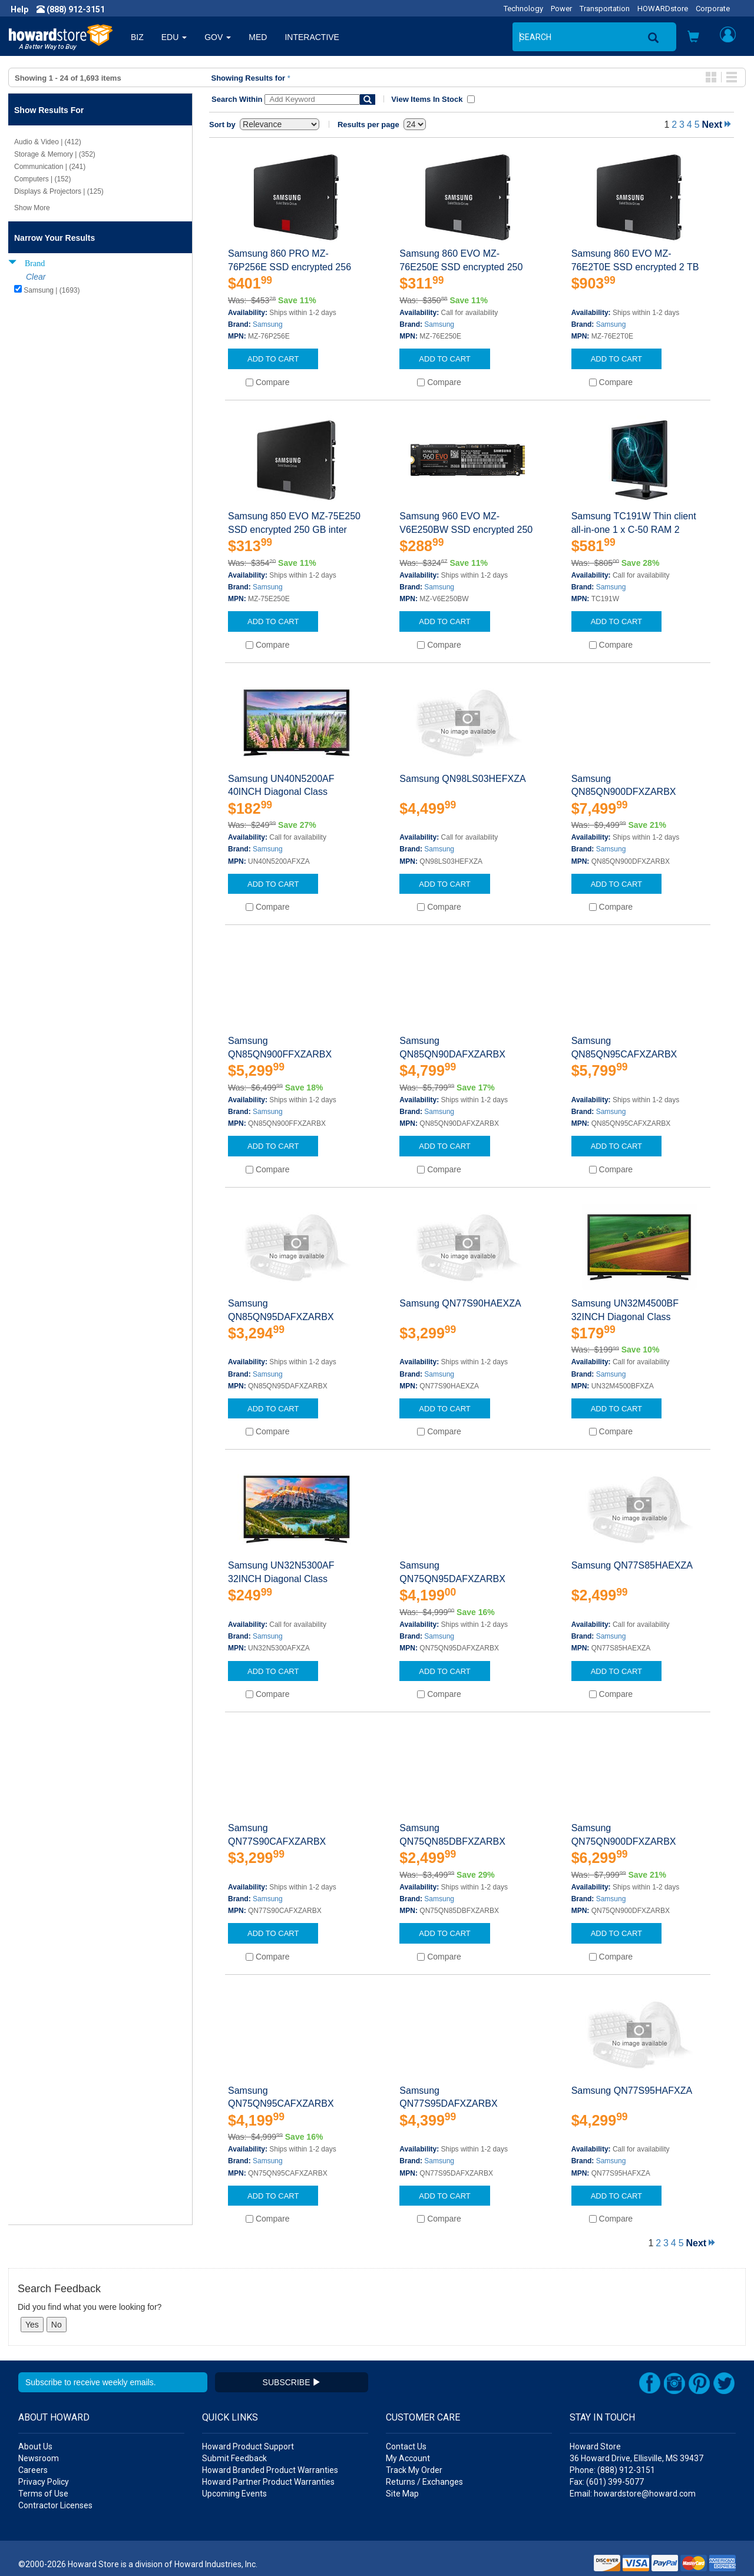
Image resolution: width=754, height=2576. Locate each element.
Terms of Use (43, 2493)
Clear (35, 276)
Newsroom (38, 2458)
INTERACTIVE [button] (312, 37)
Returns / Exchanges (424, 2482)
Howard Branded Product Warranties (270, 2470)
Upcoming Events (234, 2493)
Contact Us (406, 2446)
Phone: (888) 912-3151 (612, 2470)
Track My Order (414, 2470)
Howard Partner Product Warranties (268, 2482)
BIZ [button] (137, 37)
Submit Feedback (234, 2458)
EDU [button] (174, 37)
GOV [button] (217, 37)
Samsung (268, 324)
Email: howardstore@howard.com (633, 2493)
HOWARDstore (662, 8)
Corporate (713, 8)
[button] (693, 38)
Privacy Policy (43, 2482)
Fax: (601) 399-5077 (607, 2482)
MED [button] (258, 37)
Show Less (31, 307)
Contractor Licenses (55, 2505)
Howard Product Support (248, 2446)
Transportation (605, 8)
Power (561, 8)
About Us (35, 2446)
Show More (32, 208)
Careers (33, 2470)
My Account (408, 2458)
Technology (523, 8)
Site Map (402, 2493)
